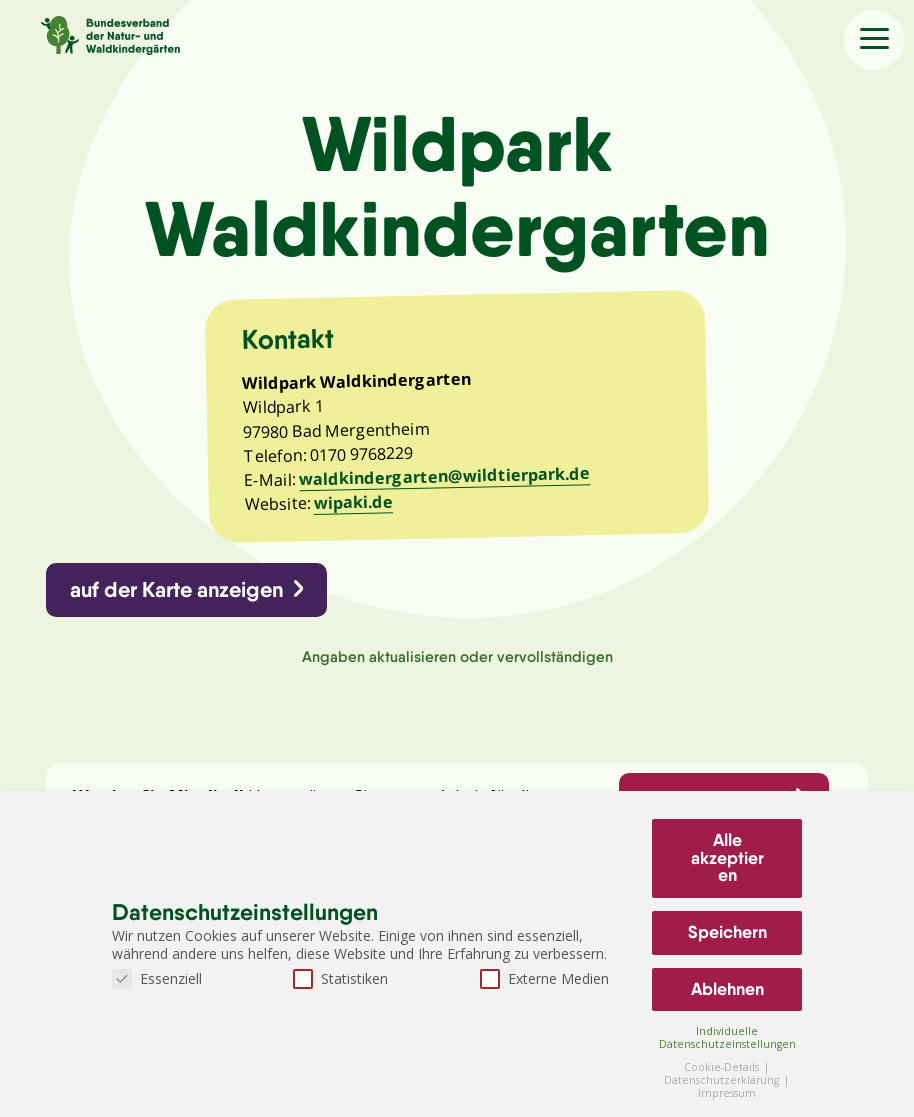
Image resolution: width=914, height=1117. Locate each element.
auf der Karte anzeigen (176, 589)
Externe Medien (544, 978)
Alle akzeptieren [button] (727, 857)
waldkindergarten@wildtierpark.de (444, 476)
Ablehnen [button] (727, 989)
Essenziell (157, 978)
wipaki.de (353, 502)
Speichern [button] (727, 932)
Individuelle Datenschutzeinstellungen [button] (727, 1037)
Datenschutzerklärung (723, 1080)
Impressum (727, 1093)
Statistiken (340, 978)
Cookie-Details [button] (723, 1067)
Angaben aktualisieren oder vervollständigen (457, 656)
